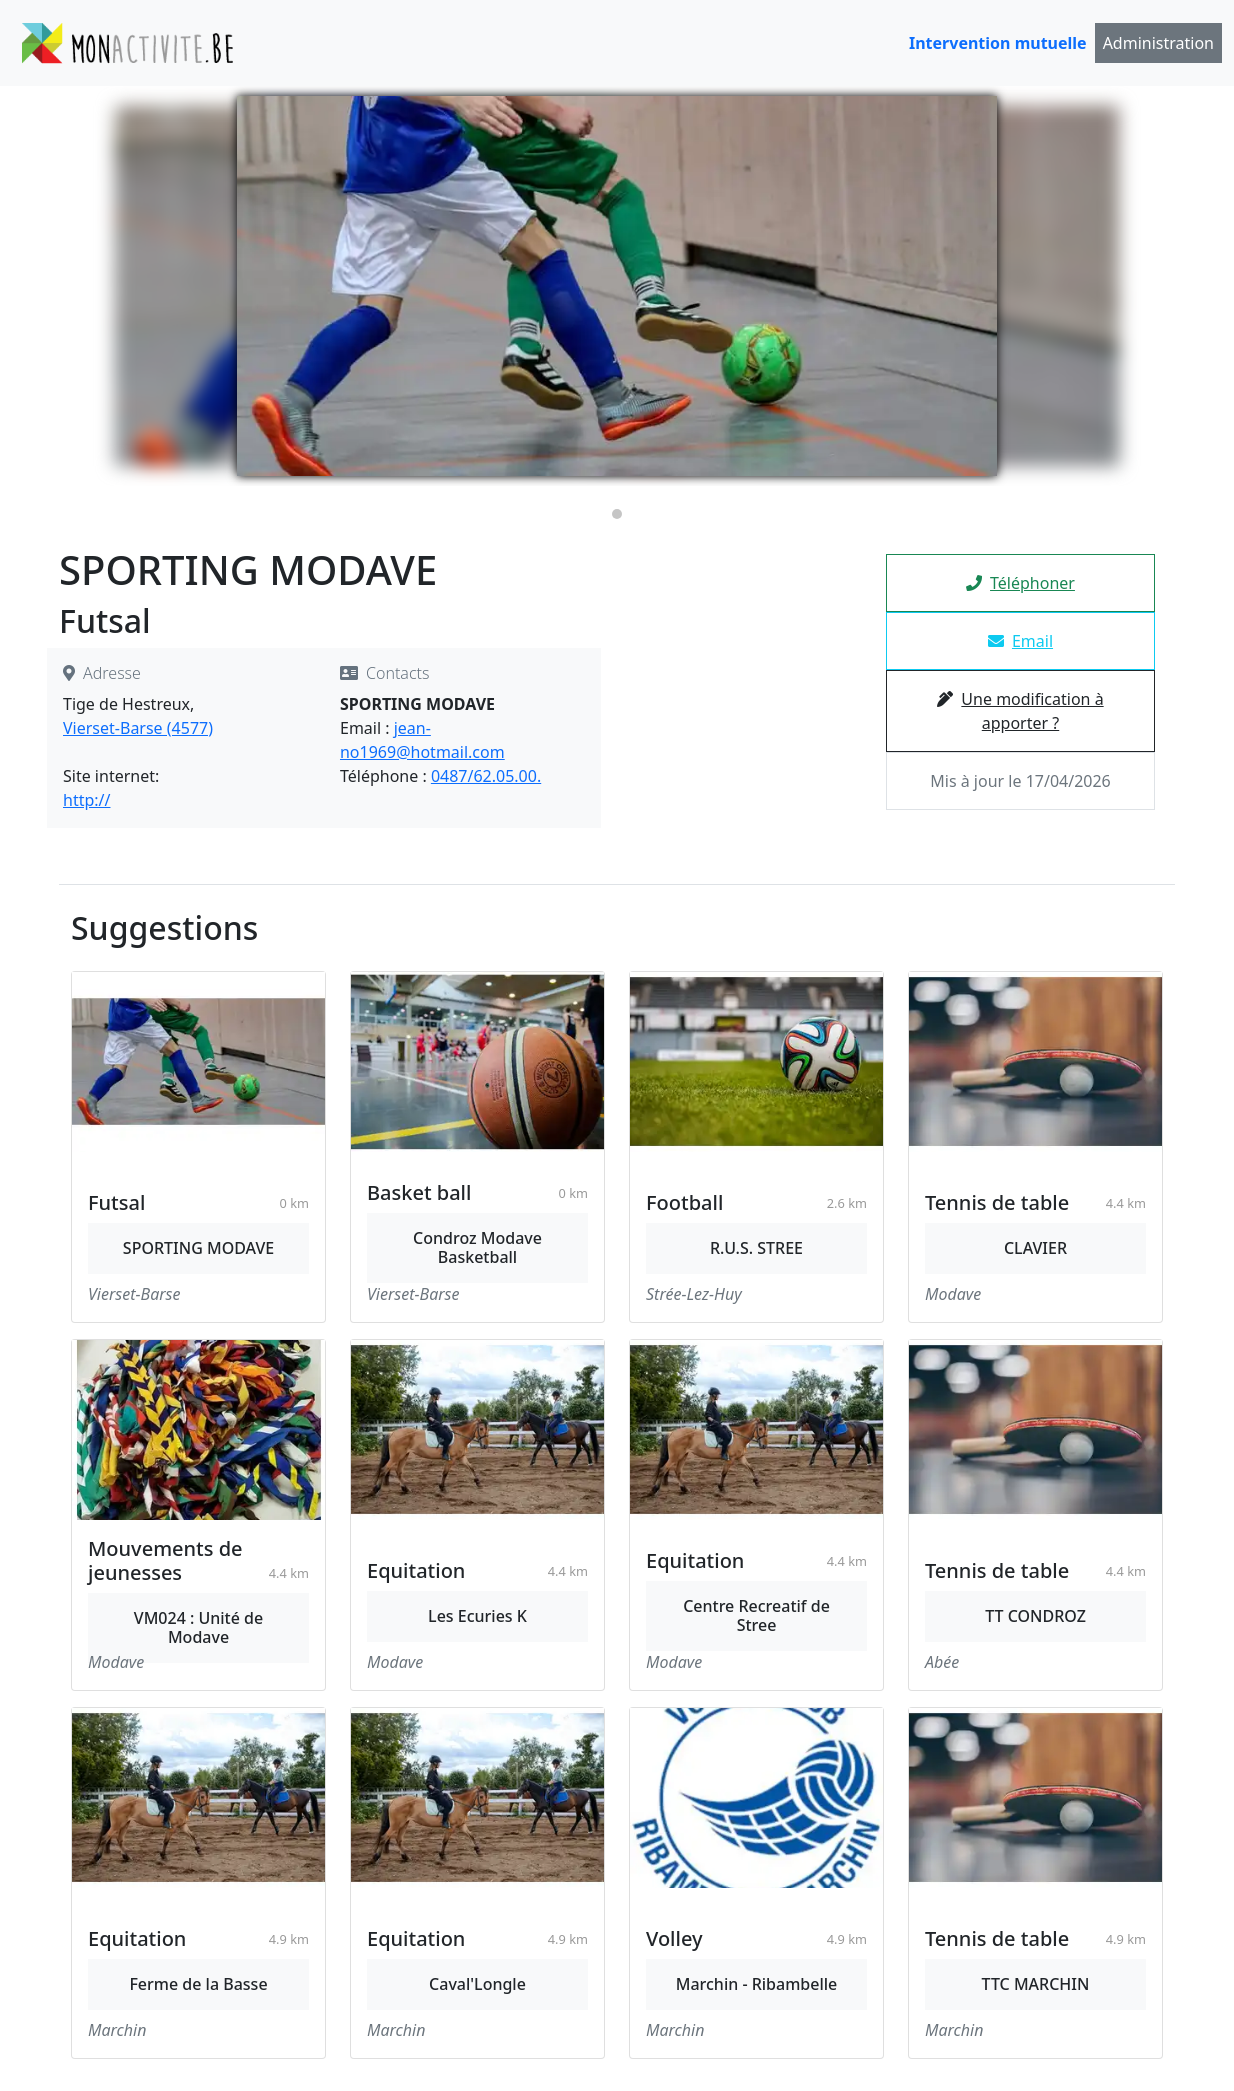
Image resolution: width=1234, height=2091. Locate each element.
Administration (1158, 43)
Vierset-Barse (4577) (138, 728)
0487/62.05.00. (486, 776)
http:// (86, 800)
